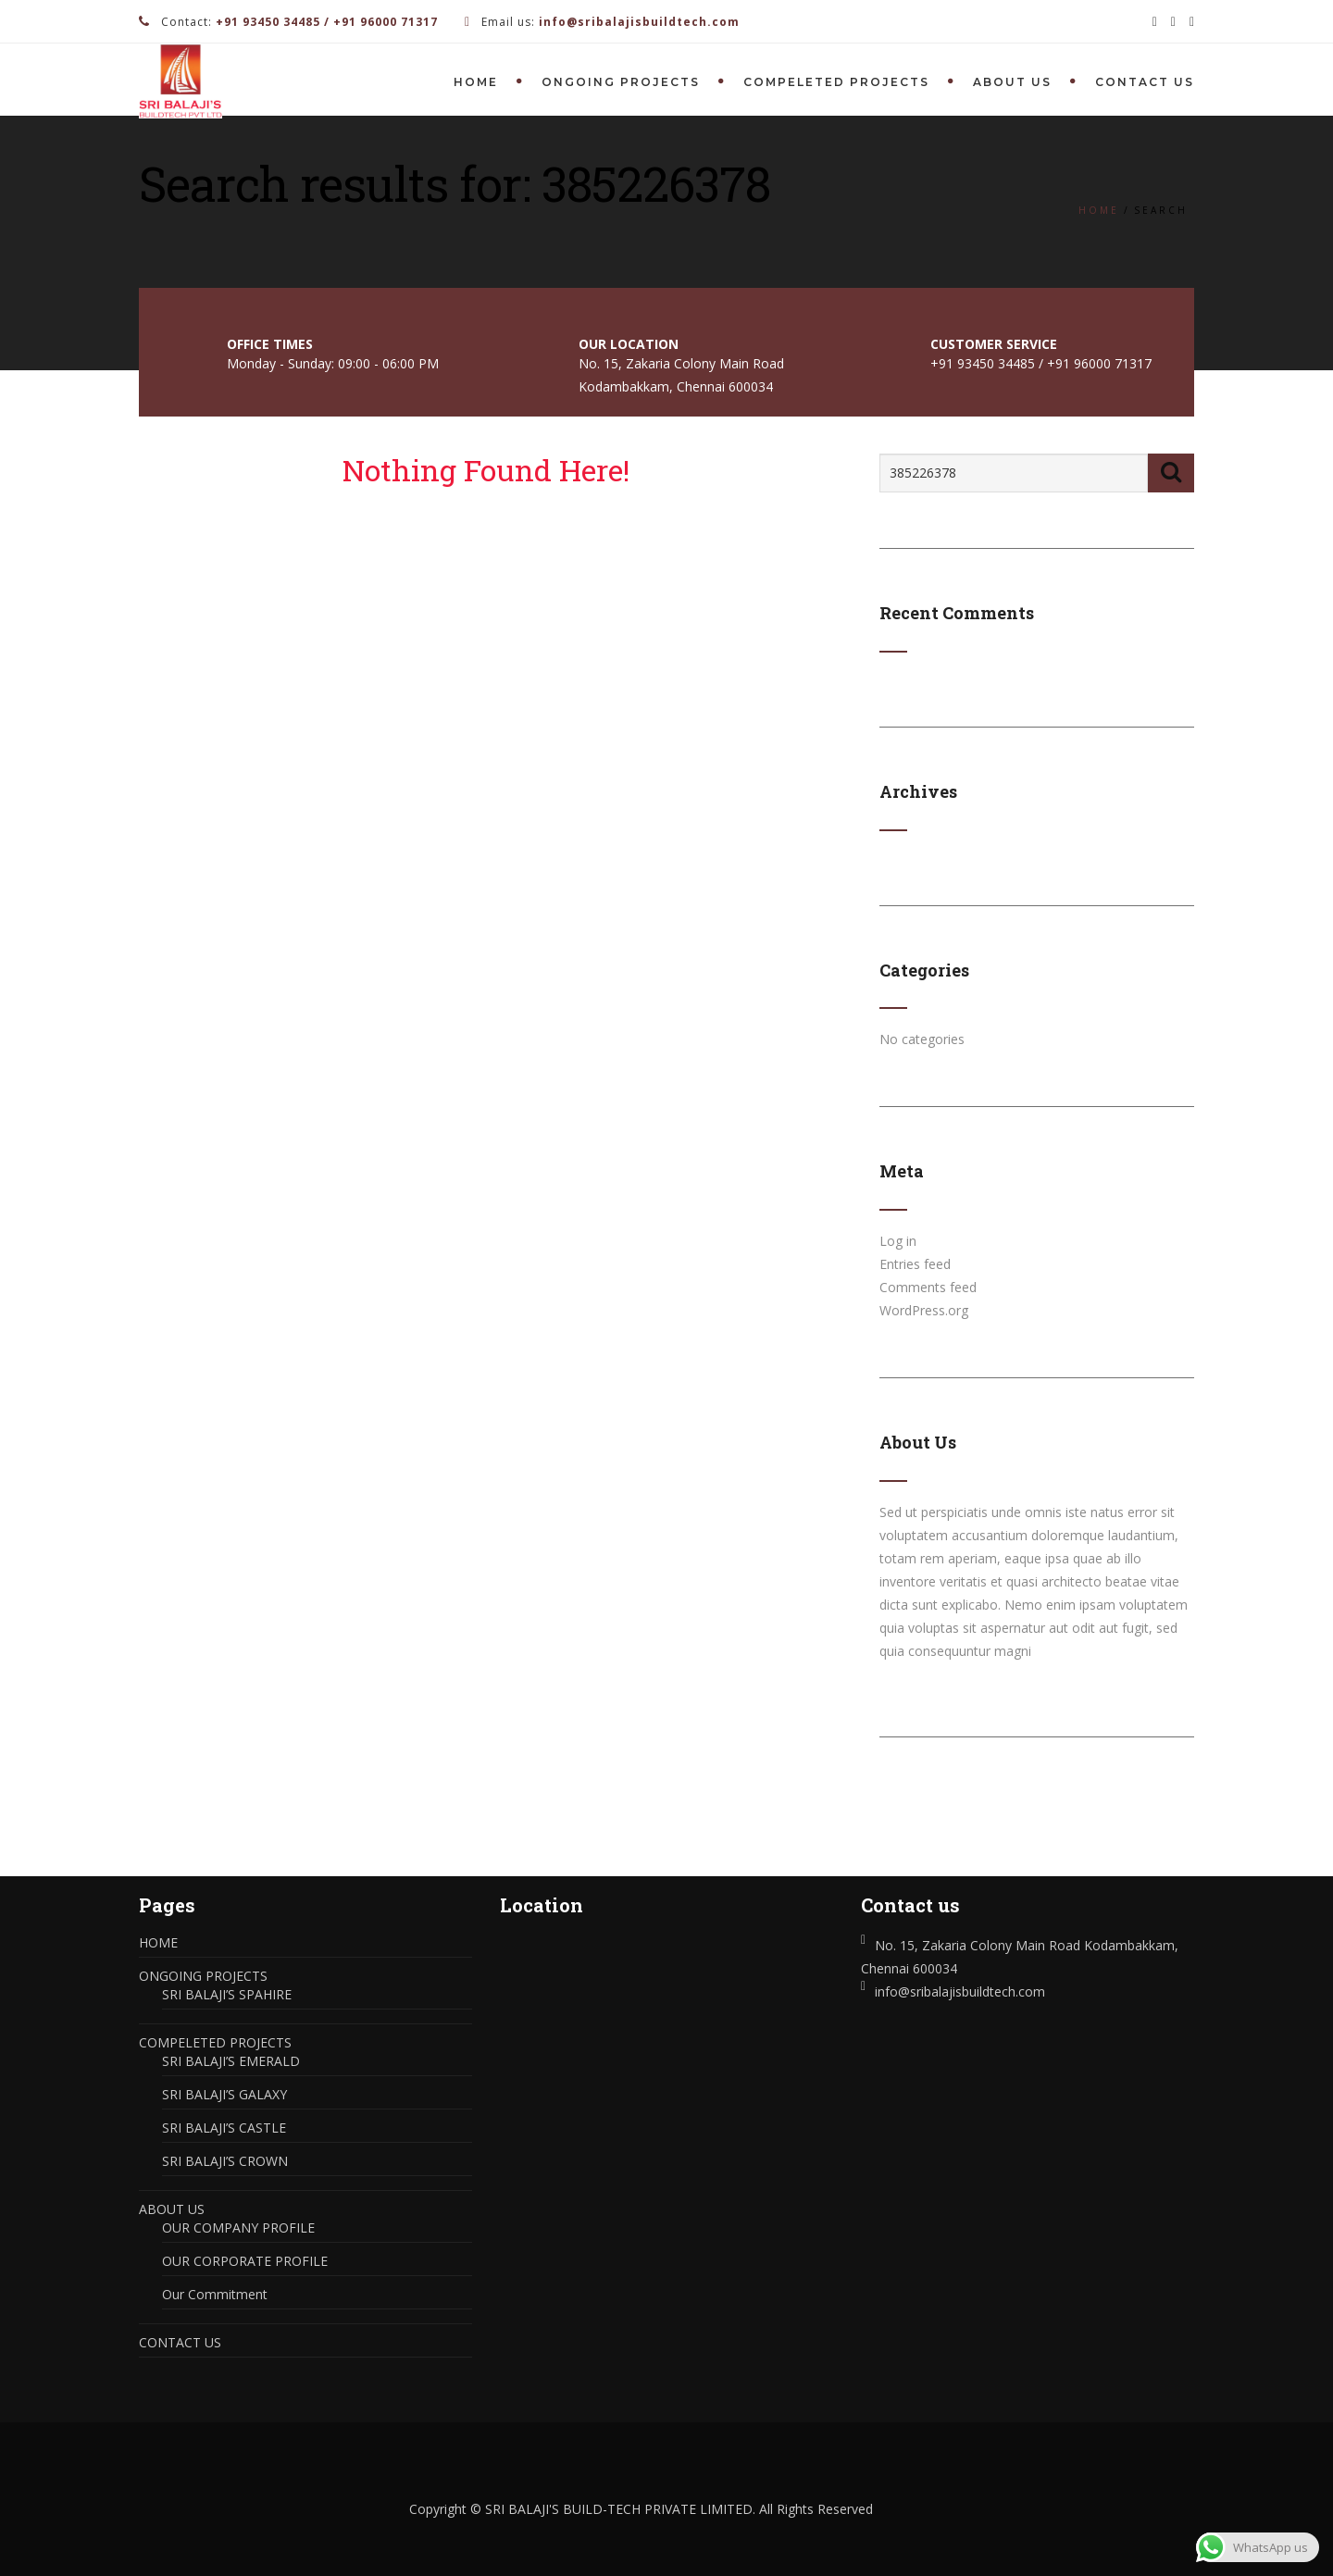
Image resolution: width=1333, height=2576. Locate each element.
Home (1098, 210)
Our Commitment (215, 2294)
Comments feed (928, 1287)
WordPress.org (923, 1310)
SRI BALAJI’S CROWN (225, 2161)
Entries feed (915, 1264)
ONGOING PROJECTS (621, 82)
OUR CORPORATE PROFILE (245, 2261)
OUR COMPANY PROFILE (238, 2227)
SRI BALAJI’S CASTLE (224, 2127)
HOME (476, 82)
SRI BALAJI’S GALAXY (224, 2094)
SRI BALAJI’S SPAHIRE (227, 1994)
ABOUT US (1012, 82)
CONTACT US (1144, 82)
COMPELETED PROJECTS (836, 82)
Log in (897, 1241)
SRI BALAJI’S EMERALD (231, 2061)
